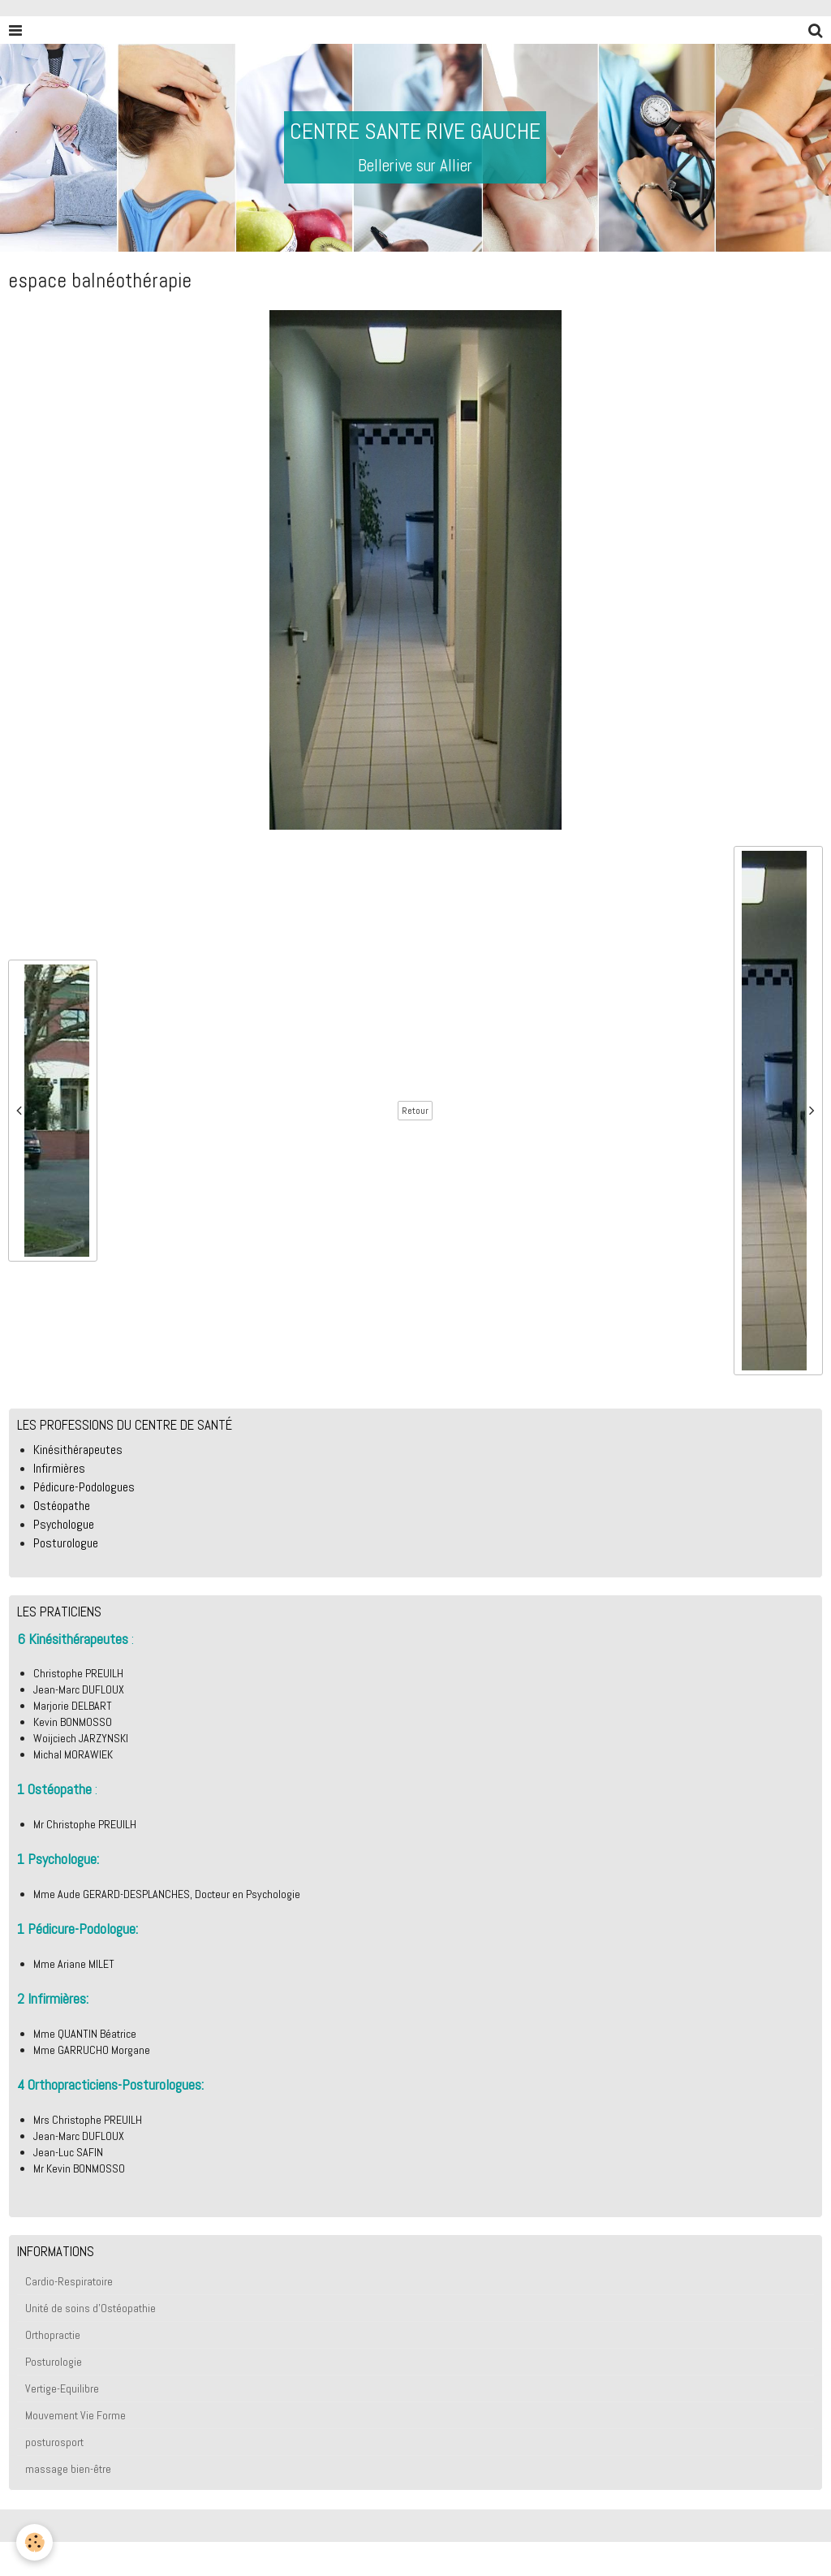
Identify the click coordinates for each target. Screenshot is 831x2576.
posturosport (54, 2442)
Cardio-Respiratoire (69, 2281)
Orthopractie (52, 2335)
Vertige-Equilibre (62, 2388)
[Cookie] (34, 2542)
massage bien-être (68, 2469)
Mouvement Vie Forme (75, 2415)
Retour (415, 1110)
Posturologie (53, 2361)
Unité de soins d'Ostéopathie (90, 2308)
